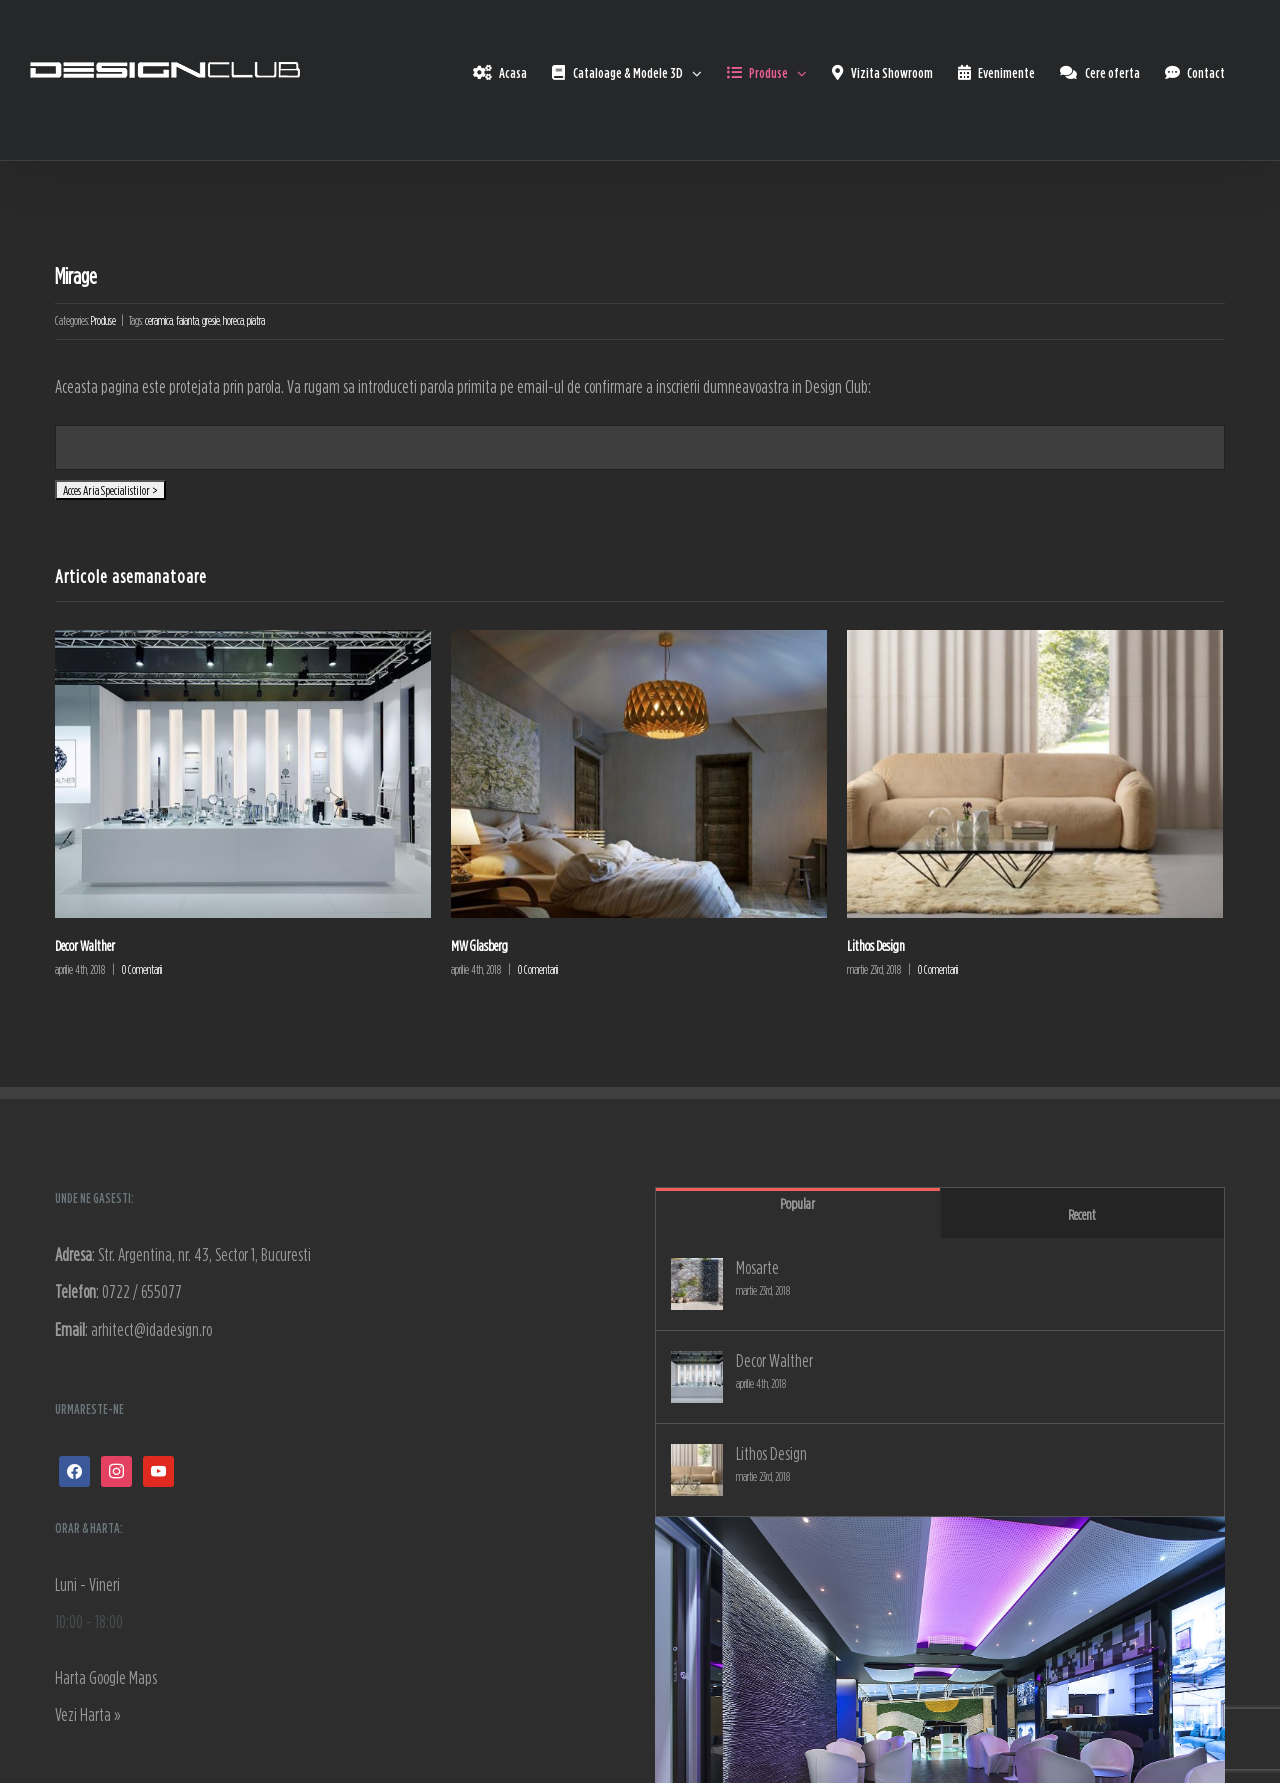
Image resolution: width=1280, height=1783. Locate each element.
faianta (187, 320)
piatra (256, 320)
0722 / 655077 (142, 1291)
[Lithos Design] (697, 1470)
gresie (211, 320)
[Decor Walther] (697, 1377)
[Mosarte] (697, 1284)
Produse (103, 320)
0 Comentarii (142, 969)
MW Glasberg (479, 945)
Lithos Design (876, 945)
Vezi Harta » (88, 1714)
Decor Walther (85, 945)
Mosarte (757, 1267)
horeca (233, 320)
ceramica (159, 320)
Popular (797, 1203)
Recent (1082, 1214)
